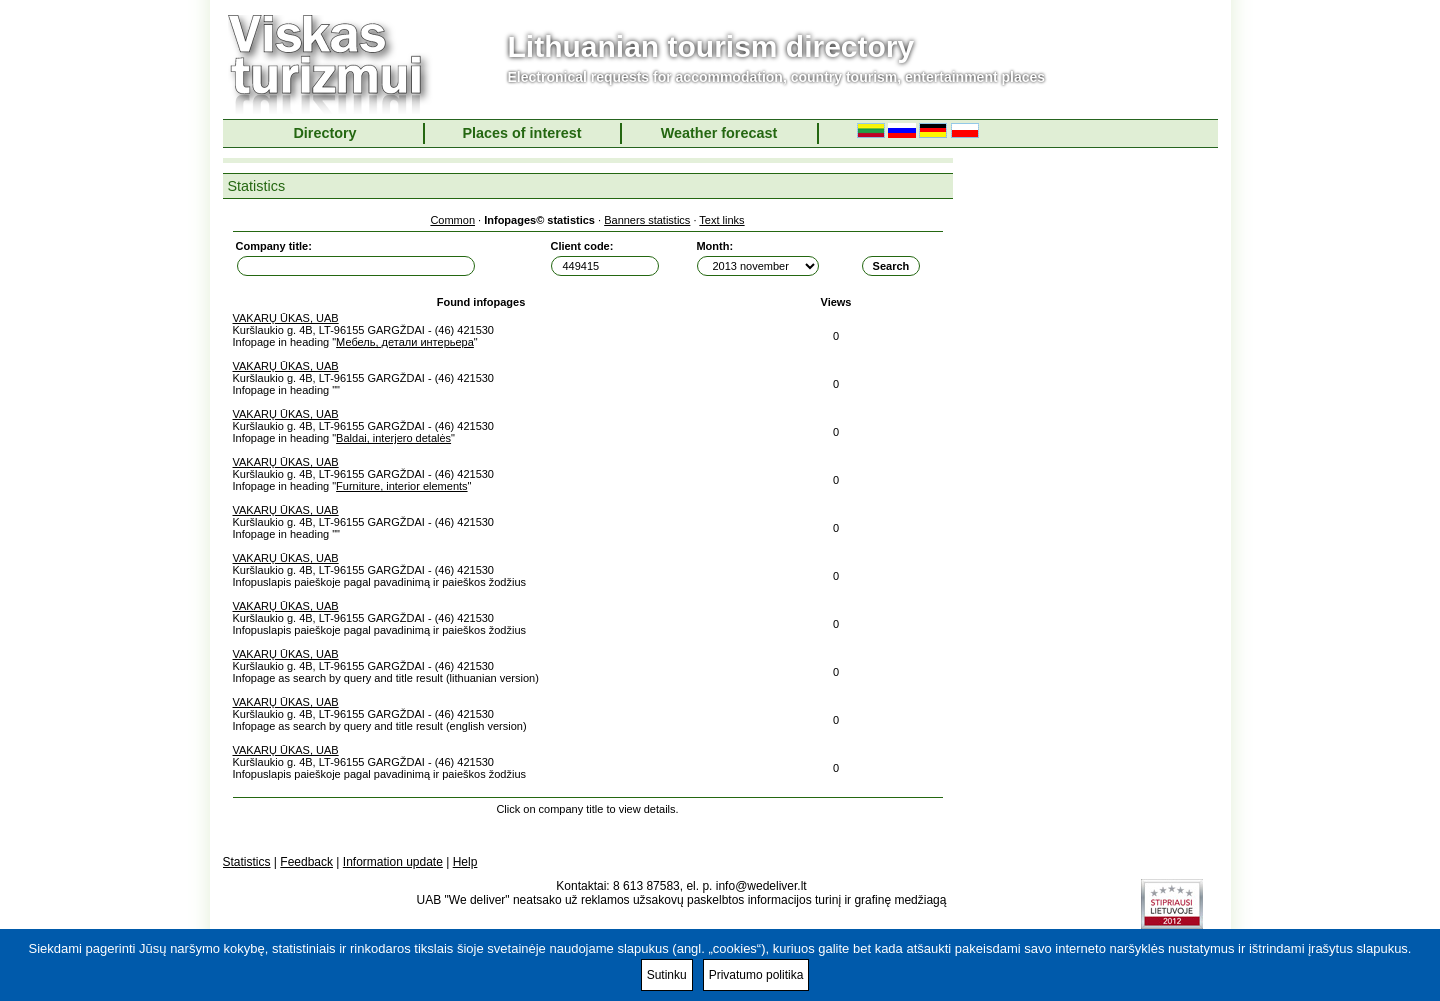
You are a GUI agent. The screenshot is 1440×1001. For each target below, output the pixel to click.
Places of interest (521, 133)
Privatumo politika (756, 975)
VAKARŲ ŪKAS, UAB (286, 318)
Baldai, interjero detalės (393, 438)
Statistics (247, 862)
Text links (721, 220)
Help (465, 862)
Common (452, 220)
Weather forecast (719, 133)
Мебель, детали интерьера (405, 342)
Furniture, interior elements (401, 486)
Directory (324, 133)
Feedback (306, 862)
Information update (393, 862)
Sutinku (667, 975)
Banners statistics (647, 220)
